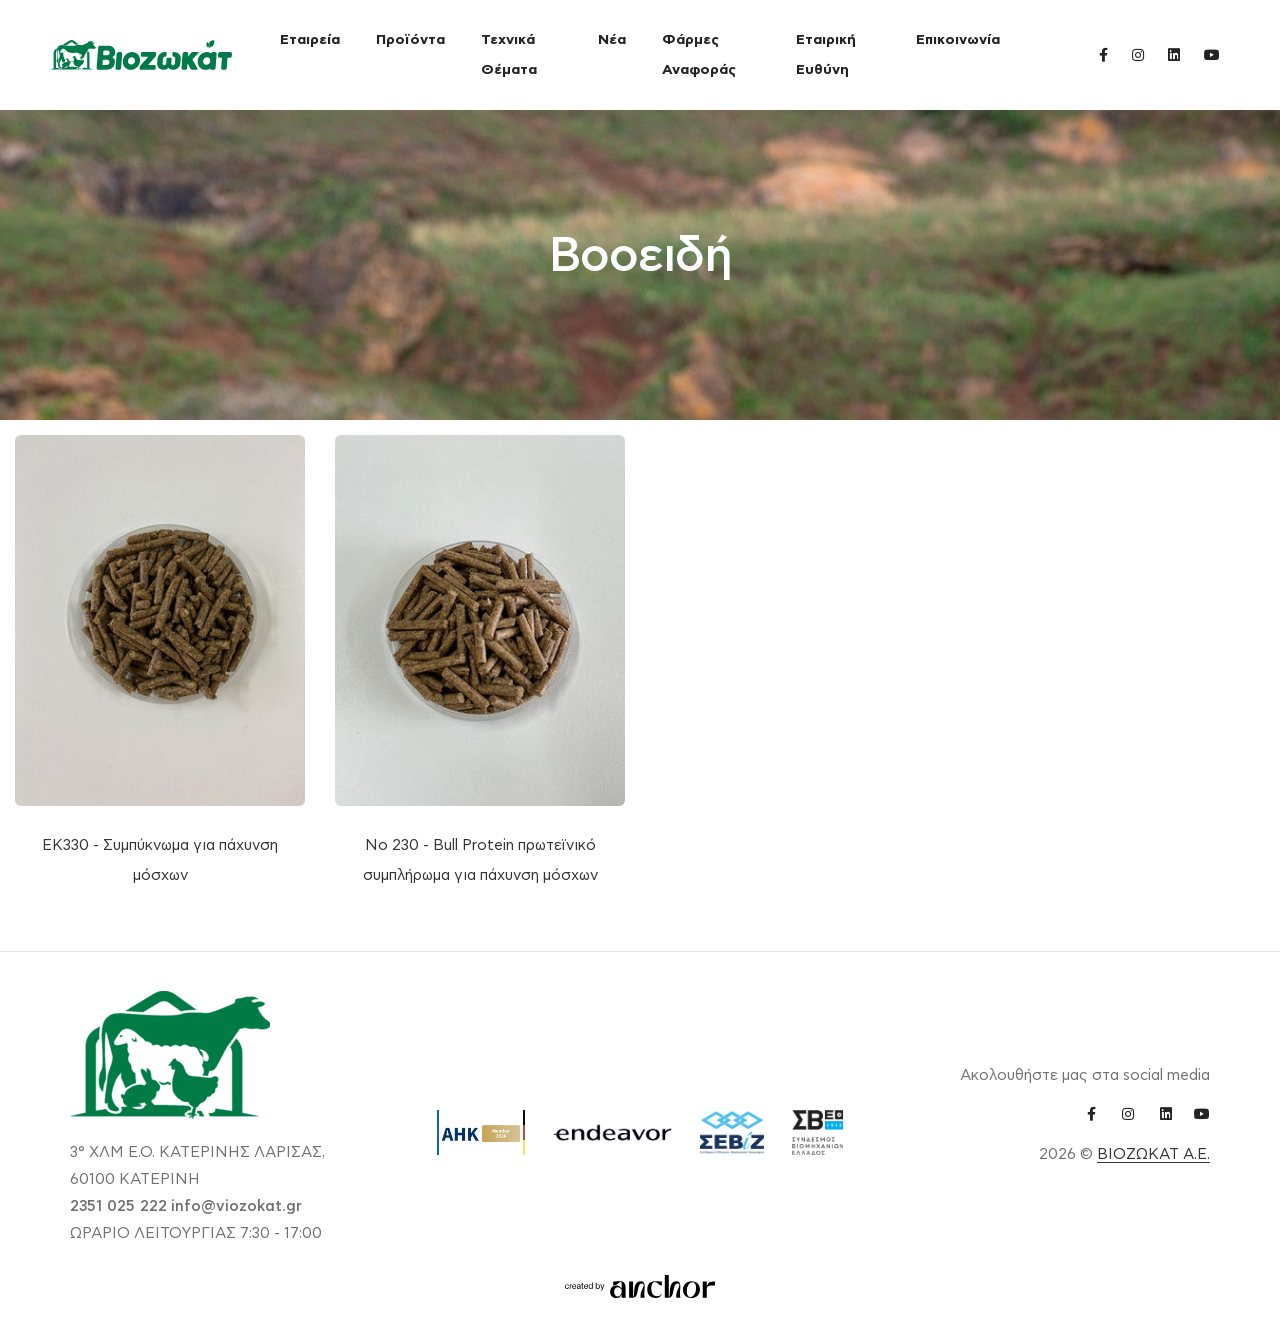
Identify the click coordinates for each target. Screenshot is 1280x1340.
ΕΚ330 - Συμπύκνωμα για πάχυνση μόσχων (160, 860)
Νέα (612, 40)
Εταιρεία (310, 40)
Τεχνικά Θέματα (509, 55)
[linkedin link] (1174, 54)
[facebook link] (1103, 54)
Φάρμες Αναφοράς (699, 55)
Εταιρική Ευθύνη (826, 55)
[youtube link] (1212, 54)
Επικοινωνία (958, 40)
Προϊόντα (410, 40)
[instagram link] (1138, 54)
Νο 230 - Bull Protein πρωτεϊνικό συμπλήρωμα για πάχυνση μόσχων (480, 860)
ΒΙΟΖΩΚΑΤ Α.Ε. (1153, 1154)
